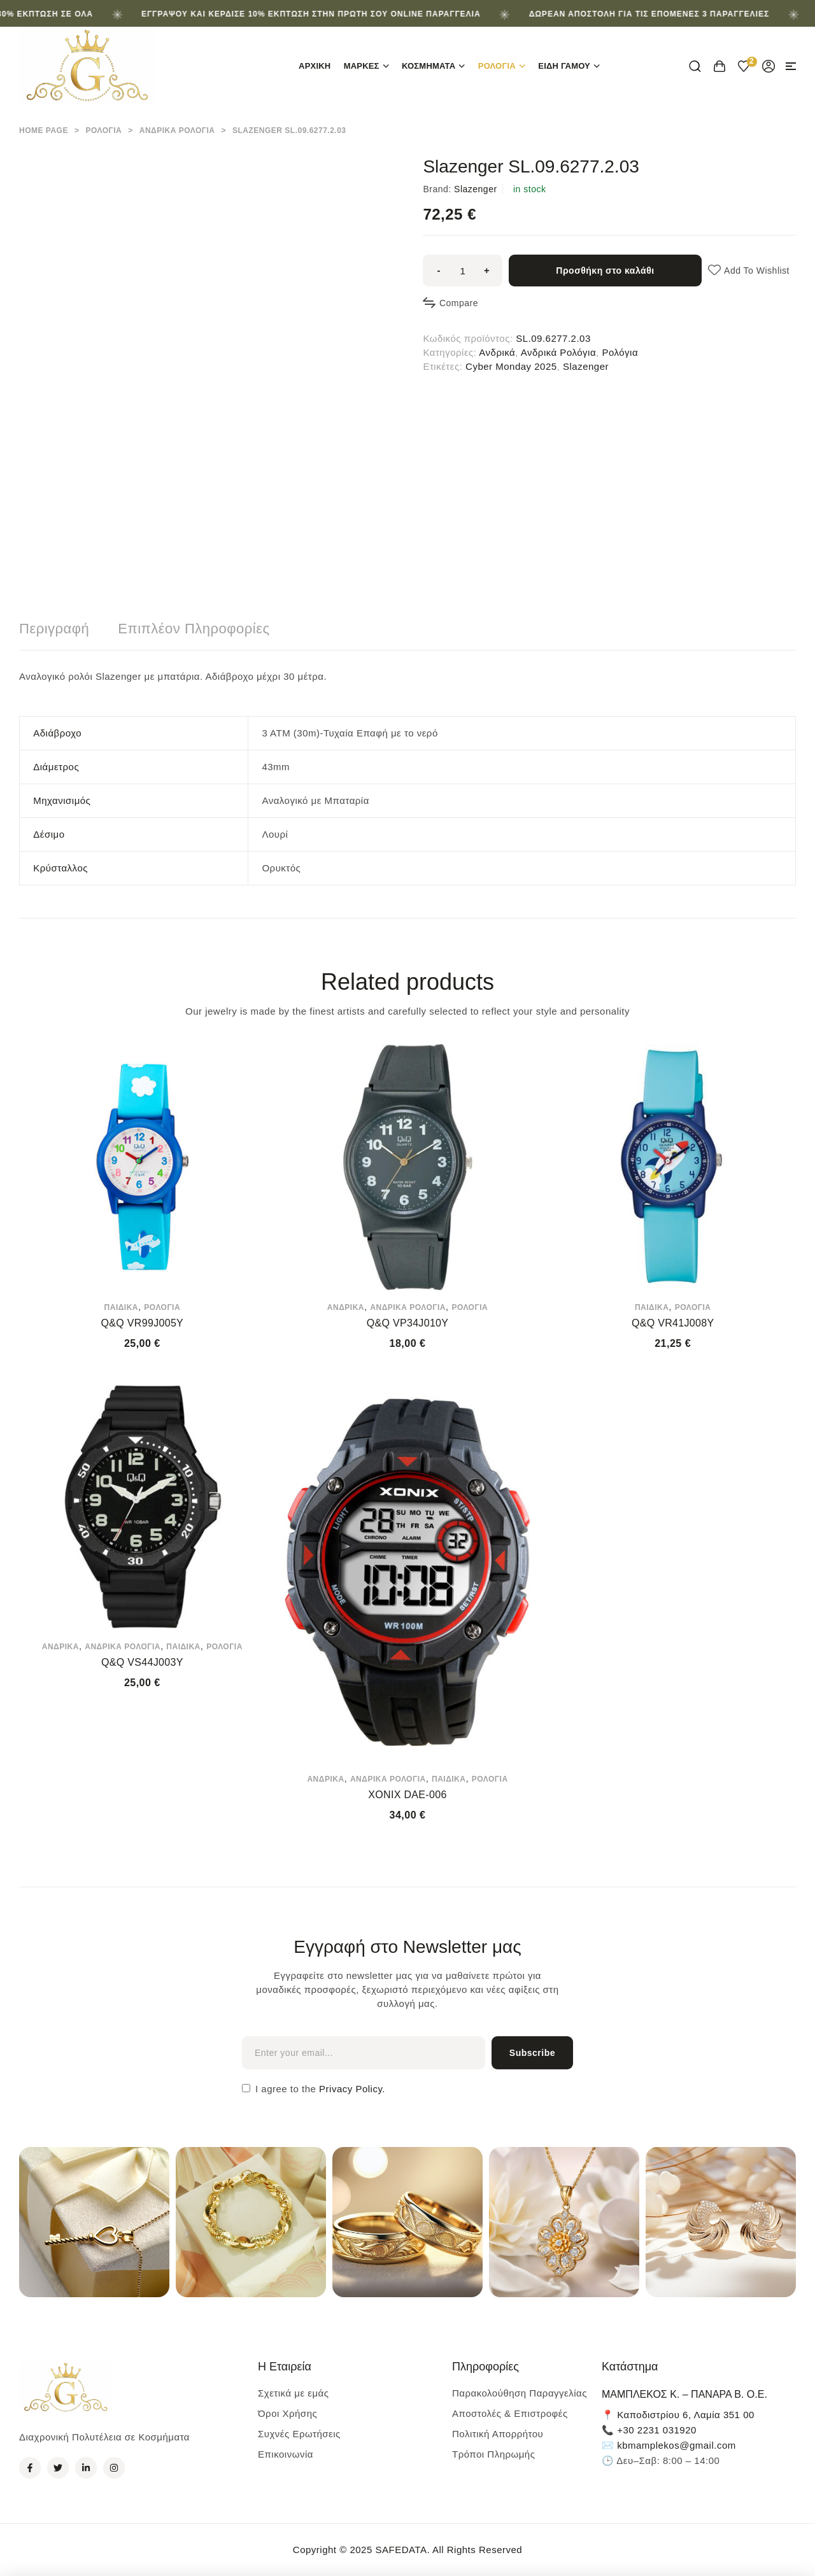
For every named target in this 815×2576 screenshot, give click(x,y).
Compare (458, 303)
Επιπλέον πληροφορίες (193, 629)
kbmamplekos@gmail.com (676, 2445)
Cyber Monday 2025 (511, 366)
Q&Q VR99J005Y (142, 1323)
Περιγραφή (54, 629)
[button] (791, 66)
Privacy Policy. (350, 2088)
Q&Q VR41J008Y (673, 1323)
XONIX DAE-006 (407, 1794)
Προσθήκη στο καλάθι (605, 270)
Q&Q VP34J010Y (408, 1323)
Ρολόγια (103, 130)
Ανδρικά (497, 352)
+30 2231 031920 (657, 2430)
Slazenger (475, 189)
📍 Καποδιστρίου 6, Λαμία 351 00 (678, 2414)
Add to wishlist (757, 270)
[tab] (54, 629)
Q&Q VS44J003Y (142, 1662)
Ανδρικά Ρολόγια (177, 130)
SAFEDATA (401, 2549)
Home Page (43, 130)
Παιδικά (121, 1307)
